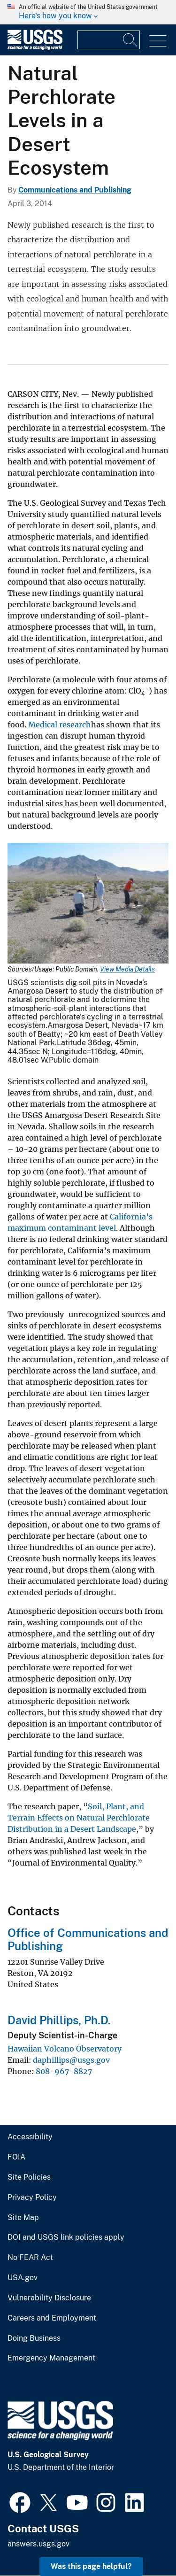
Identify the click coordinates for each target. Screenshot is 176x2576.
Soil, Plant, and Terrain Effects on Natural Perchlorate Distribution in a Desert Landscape (79, 1818)
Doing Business (34, 2338)
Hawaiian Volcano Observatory (65, 2048)
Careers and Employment (52, 2318)
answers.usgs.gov (38, 2543)
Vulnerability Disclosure (49, 2298)
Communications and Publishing (74, 189)
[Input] (108, 40)
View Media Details (127, 969)
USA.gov (23, 2278)
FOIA (16, 2157)
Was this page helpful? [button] (91, 2566)
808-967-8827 (64, 2071)
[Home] (35, 47)
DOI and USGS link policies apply (66, 2237)
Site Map (23, 2218)
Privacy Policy (32, 2197)
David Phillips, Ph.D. (59, 2020)
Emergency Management (51, 2358)
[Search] (130, 40)
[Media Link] (88, 904)
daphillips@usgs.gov (71, 2060)
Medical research (59, 724)
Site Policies (29, 2177)
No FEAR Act (30, 2257)
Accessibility (30, 2137)
